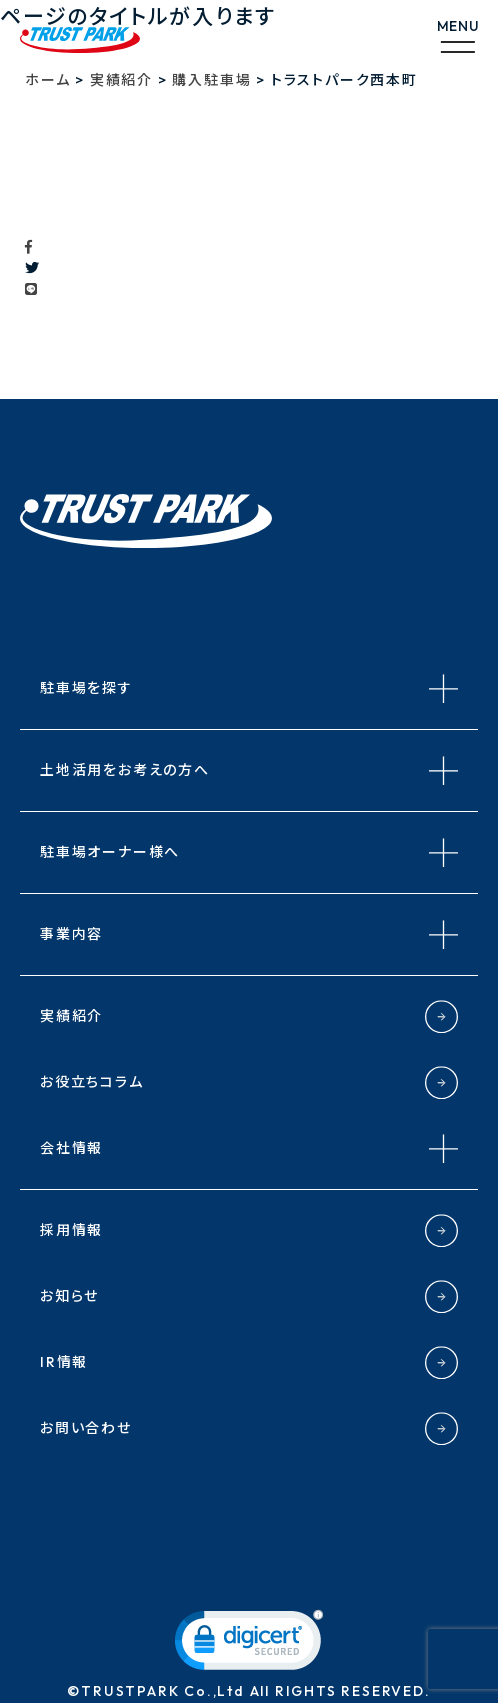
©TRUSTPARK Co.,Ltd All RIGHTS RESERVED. (248, 1691)
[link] (249, 1644)
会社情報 (71, 1148)
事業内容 (71, 934)
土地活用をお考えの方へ (125, 770)
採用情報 (71, 1230)
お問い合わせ (86, 1428)
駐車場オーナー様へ (110, 852)
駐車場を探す (86, 688)
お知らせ (69, 1296)
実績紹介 (71, 1016)
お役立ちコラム (92, 1082)
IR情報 (64, 1362)
